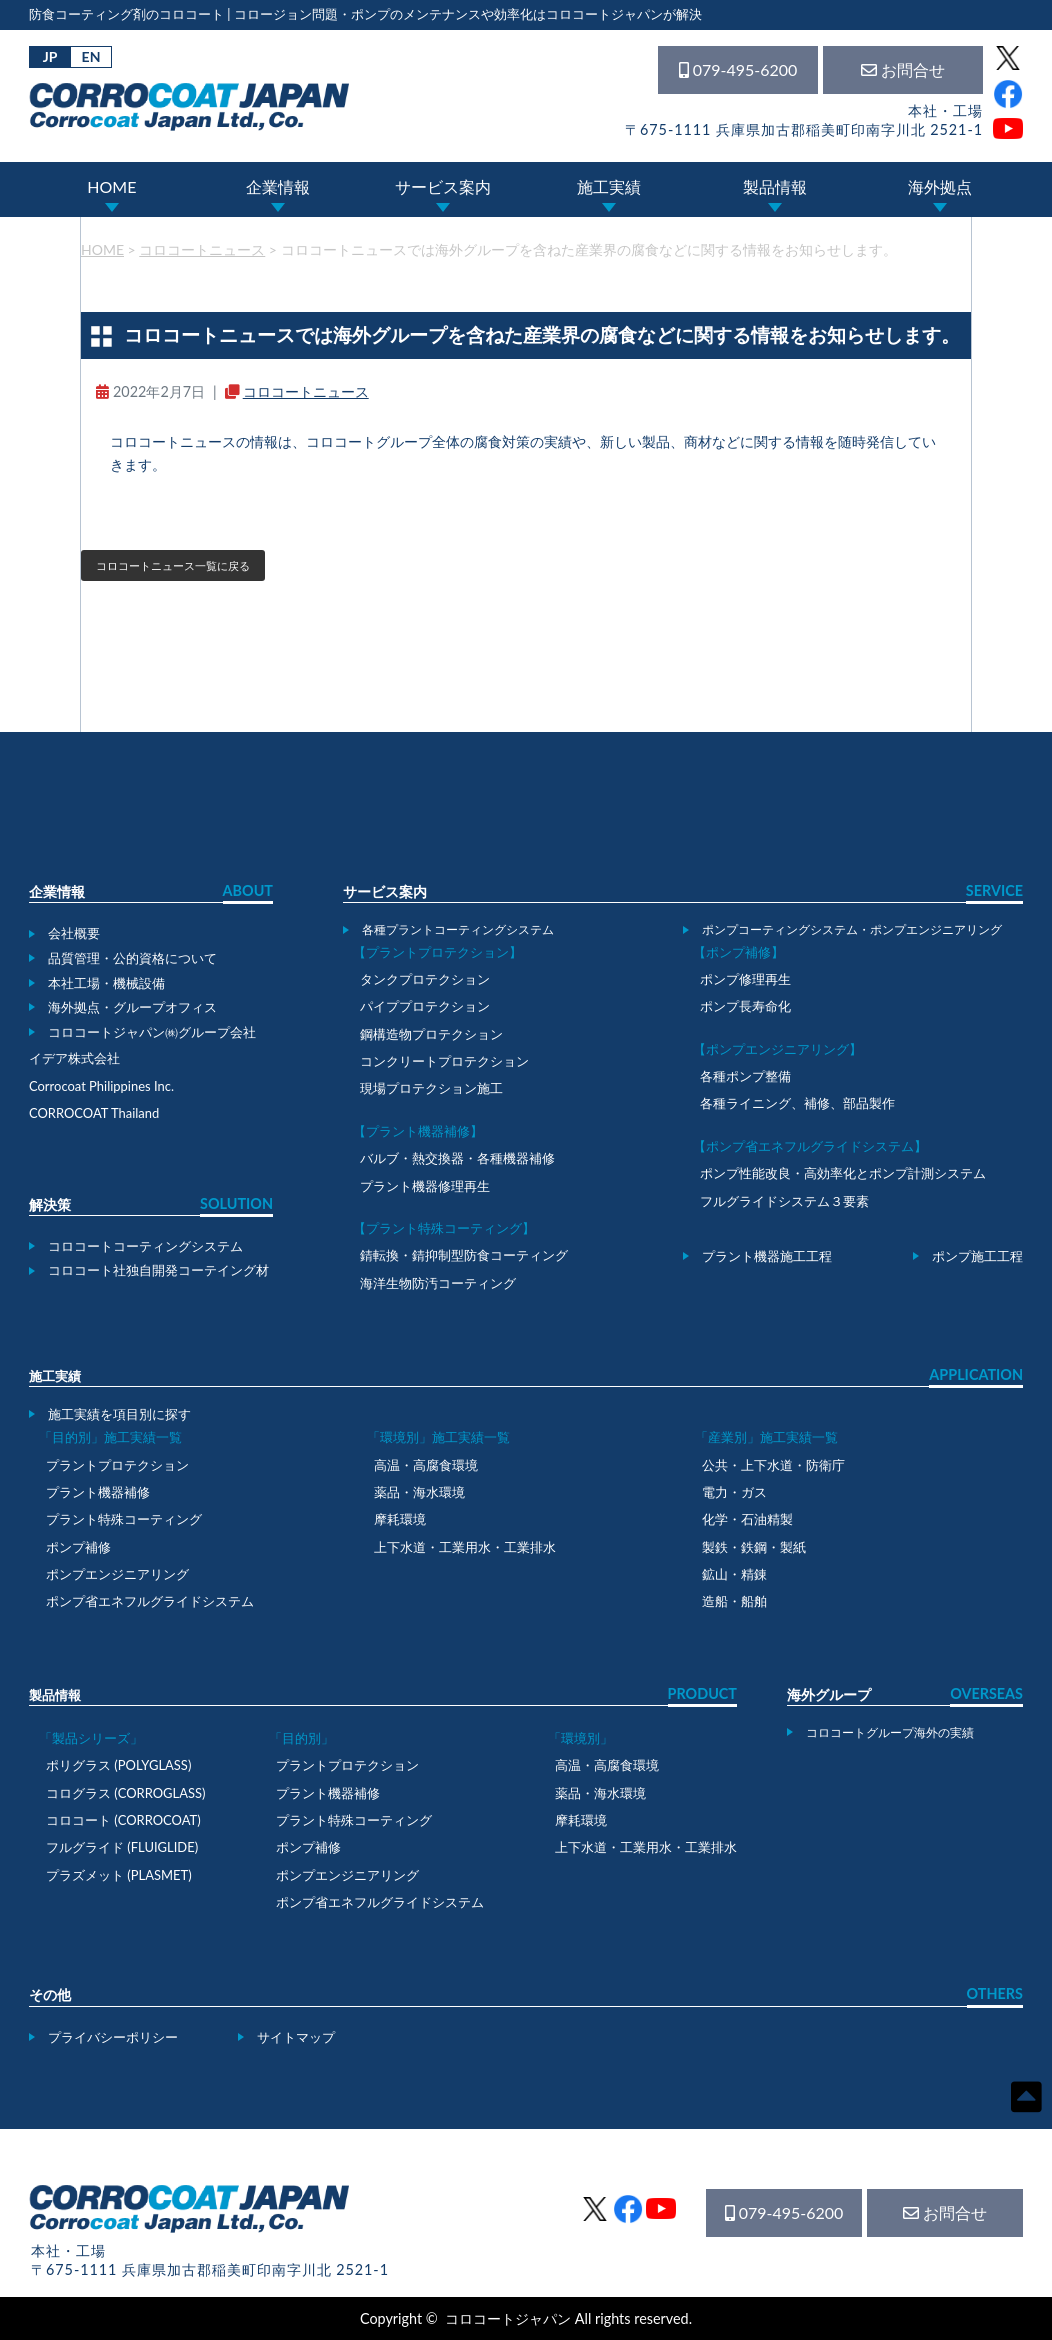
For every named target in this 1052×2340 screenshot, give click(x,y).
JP (50, 56)
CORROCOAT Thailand (94, 1113)
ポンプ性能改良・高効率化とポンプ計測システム (843, 1173)
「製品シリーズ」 (91, 1738)
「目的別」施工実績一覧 (110, 1437)
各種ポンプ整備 (745, 1076)
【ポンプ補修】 (738, 952)
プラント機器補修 (98, 1492)
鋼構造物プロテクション (431, 1034)
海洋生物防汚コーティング (438, 1283)
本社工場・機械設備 (106, 983)
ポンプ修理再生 (745, 979)
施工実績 (609, 186)
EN (91, 56)
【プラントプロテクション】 (437, 952)
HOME (111, 186)
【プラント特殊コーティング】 (444, 1228)
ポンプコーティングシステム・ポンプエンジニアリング (852, 929)
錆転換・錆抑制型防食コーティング (464, 1255)
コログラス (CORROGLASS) (126, 1793)
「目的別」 (301, 1738)
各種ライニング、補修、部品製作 (797, 1103)
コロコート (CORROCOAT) (123, 1820)
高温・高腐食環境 (426, 1465)
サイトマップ (296, 2037)
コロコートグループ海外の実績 (890, 1732)
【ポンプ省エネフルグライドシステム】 (810, 1146)
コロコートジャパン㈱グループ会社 (152, 1032)
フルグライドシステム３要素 (784, 1201)
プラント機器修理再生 (425, 1186)
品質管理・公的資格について (132, 958)
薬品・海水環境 (419, 1492)
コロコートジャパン (508, 2318)
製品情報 (775, 186)
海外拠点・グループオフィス (132, 1007)
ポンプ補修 (78, 1547)
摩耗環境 (400, 1519)
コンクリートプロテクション (444, 1061)
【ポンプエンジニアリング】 (777, 1049)
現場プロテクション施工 (431, 1088)
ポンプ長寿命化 (745, 1006)
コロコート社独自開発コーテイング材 (158, 1270)
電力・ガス (734, 1492)
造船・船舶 (734, 1601)
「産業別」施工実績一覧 (766, 1437)
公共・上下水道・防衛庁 (773, 1465)
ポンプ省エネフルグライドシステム (150, 1601)
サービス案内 (443, 186)
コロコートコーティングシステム (145, 1246)
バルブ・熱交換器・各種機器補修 (457, 1158)
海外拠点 (940, 186)
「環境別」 (580, 1738)
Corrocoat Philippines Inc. (101, 1086)
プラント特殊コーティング (124, 1519)
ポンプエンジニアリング (117, 1574)
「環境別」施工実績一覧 (438, 1437)
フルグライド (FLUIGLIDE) (122, 1847)
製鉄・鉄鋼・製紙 (754, 1547)
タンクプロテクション (425, 979)
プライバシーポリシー (113, 2037)
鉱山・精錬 (734, 1574)
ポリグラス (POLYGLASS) (118, 1765)
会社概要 (74, 933)
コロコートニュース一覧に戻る (173, 565)
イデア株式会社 (74, 1058)
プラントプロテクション (117, 1465)
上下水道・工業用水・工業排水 (465, 1547)
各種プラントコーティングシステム (458, 929)
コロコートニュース (306, 391)
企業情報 (278, 186)
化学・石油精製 (747, 1519)
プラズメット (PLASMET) (119, 1875)
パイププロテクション (425, 1006)
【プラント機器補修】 (418, 1131)
